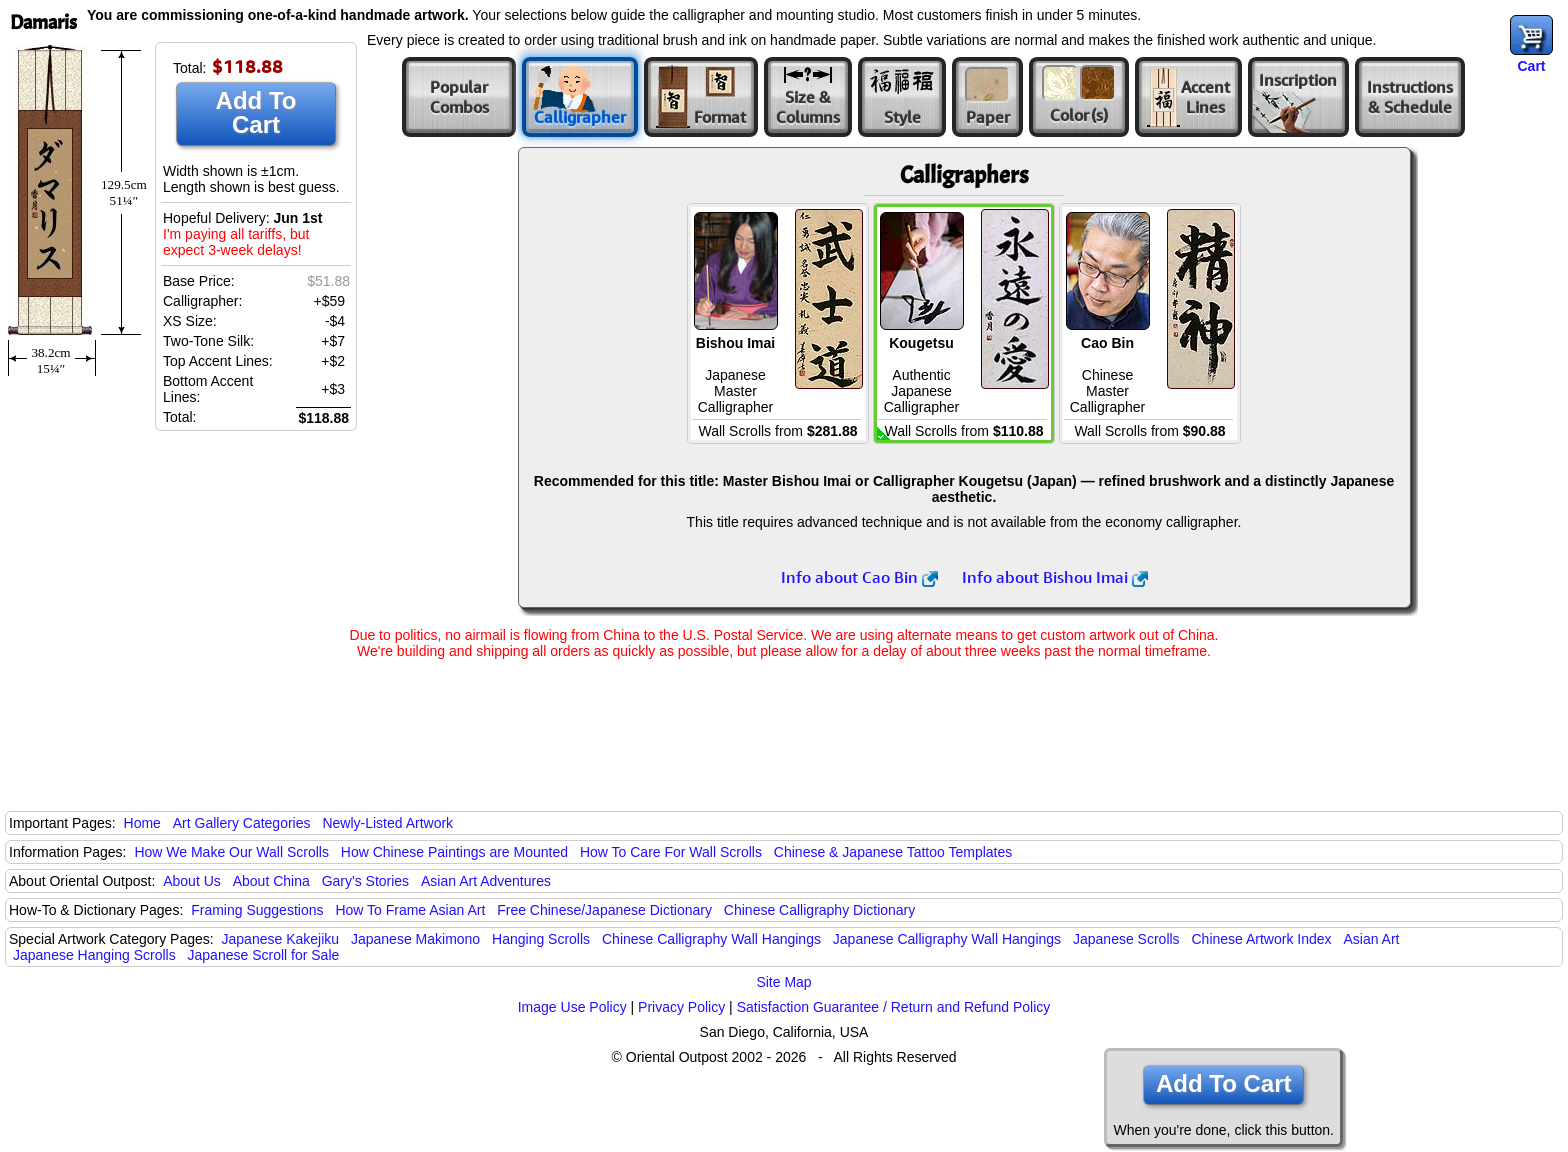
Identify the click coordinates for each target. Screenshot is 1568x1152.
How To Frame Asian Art (410, 910)
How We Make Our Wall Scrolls (231, 852)
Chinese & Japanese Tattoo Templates (893, 852)
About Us (192, 881)
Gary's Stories (365, 881)
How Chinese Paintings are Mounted (454, 852)
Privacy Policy (681, 1007)
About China (271, 881)
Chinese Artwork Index (1262, 939)
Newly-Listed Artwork (387, 823)
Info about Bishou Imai (1055, 577)
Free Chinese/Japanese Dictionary (604, 910)
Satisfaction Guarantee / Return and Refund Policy (894, 1007)
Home (142, 823)
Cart (1531, 66)
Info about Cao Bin (859, 577)
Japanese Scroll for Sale (264, 955)
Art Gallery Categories (242, 823)
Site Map (783, 982)
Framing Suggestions (257, 910)
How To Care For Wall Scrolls (671, 852)
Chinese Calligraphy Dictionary (819, 910)
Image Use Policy (572, 1007)
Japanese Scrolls (1126, 939)
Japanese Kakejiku (281, 939)
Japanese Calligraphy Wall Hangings (947, 939)
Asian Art (1371, 939)
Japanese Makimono (415, 939)
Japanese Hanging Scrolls (94, 955)
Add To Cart (256, 112)
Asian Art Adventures (486, 881)
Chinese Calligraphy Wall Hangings (711, 939)
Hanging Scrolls (541, 939)
